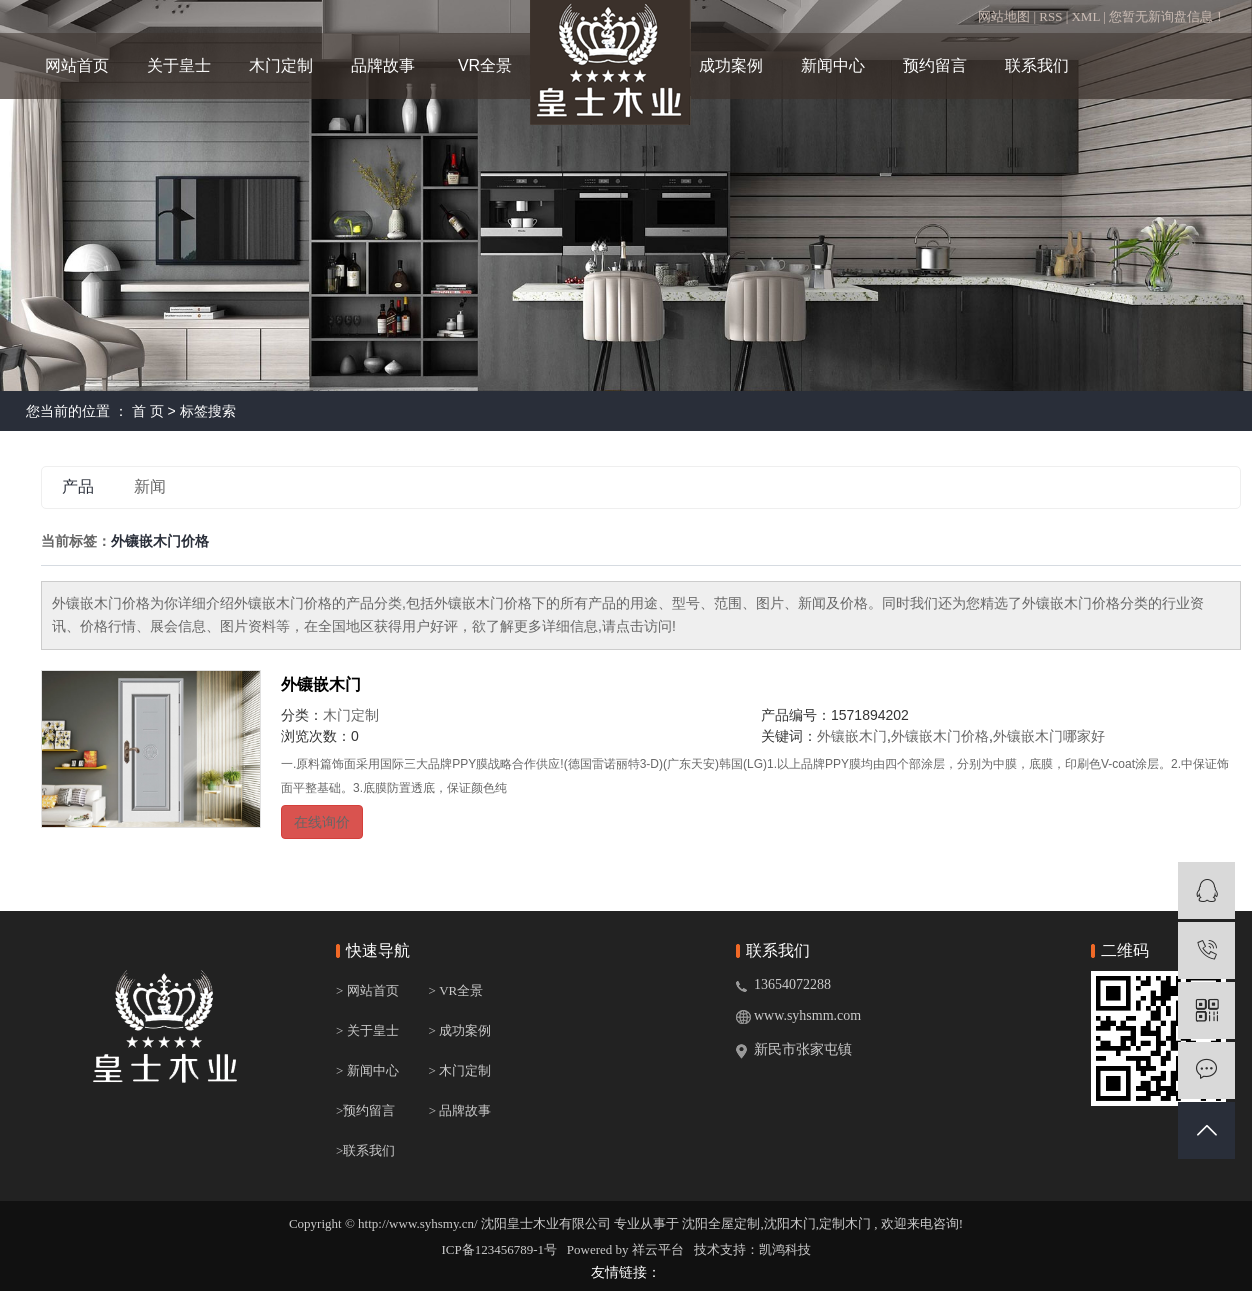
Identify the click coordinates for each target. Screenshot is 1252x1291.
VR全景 (485, 65)
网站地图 (1005, 16)
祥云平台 (658, 1249)
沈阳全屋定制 (721, 1223)
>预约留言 (365, 1110)
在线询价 (322, 822)
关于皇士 (179, 65)
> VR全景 (458, 990)
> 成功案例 (460, 1030)
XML (1085, 16)
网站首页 (77, 65)
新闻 (150, 486)
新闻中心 (833, 65)
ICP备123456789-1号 (499, 1249)
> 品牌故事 (460, 1110)
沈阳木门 (790, 1223)
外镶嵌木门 (321, 684)
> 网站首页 (367, 990)
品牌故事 (383, 65)
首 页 (148, 411)
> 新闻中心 (367, 1070)
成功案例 (731, 65)
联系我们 (1037, 65)
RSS (1050, 16)
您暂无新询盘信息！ (1167, 16)
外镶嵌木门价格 (940, 736)
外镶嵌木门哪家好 (1049, 736)
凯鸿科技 (785, 1249)
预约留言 (935, 65)
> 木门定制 (460, 1070)
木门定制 (281, 65)
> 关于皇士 (367, 1030)
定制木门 (845, 1223)
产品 (78, 486)
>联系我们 (365, 1150)
